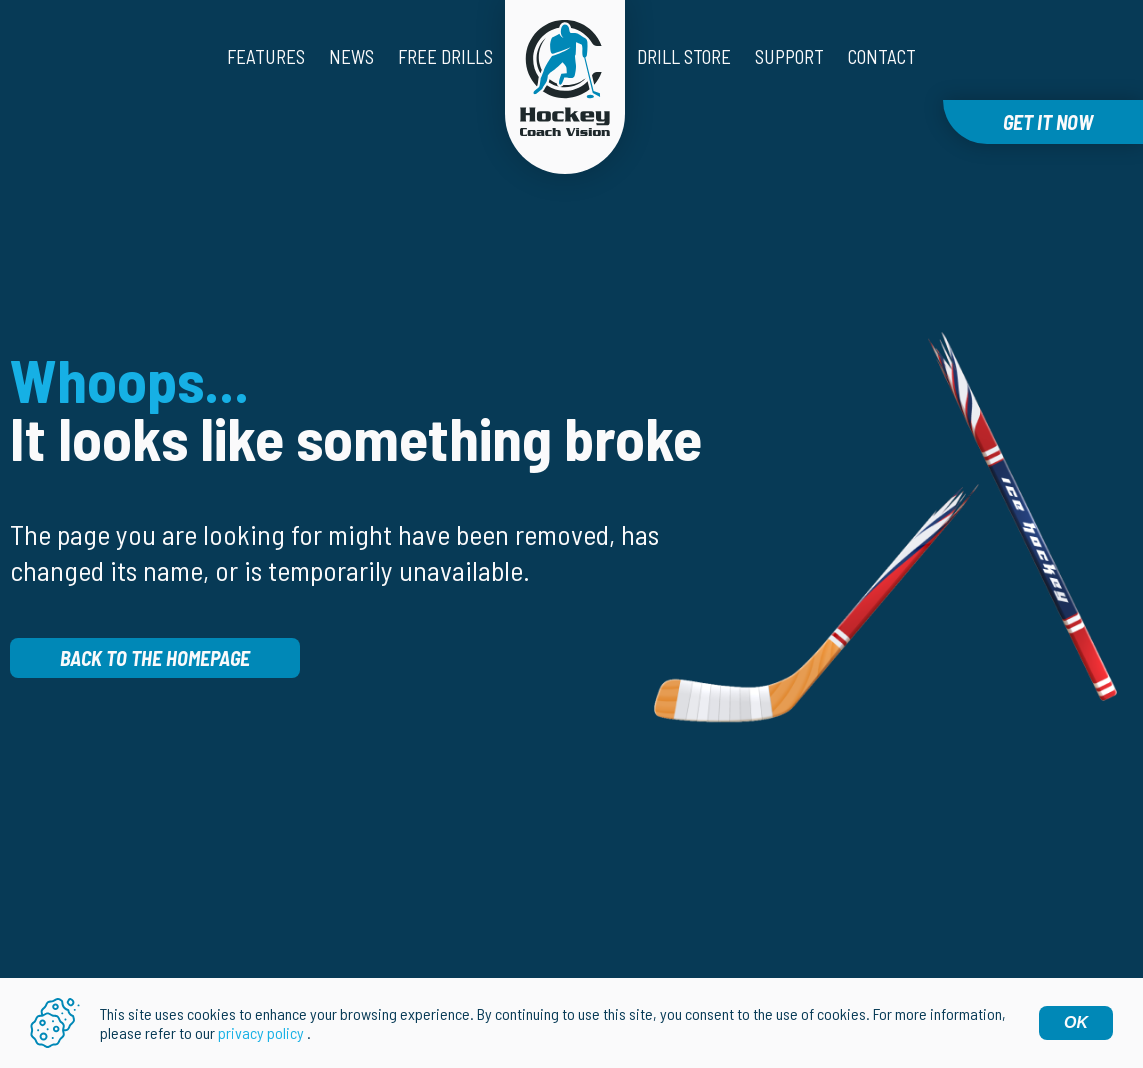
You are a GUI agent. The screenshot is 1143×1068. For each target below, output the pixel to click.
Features (266, 56)
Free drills (445, 56)
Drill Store (684, 56)
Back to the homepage (155, 658)
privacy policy (261, 1032)
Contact (882, 56)
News (351, 56)
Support (789, 56)
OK (1076, 1022)
